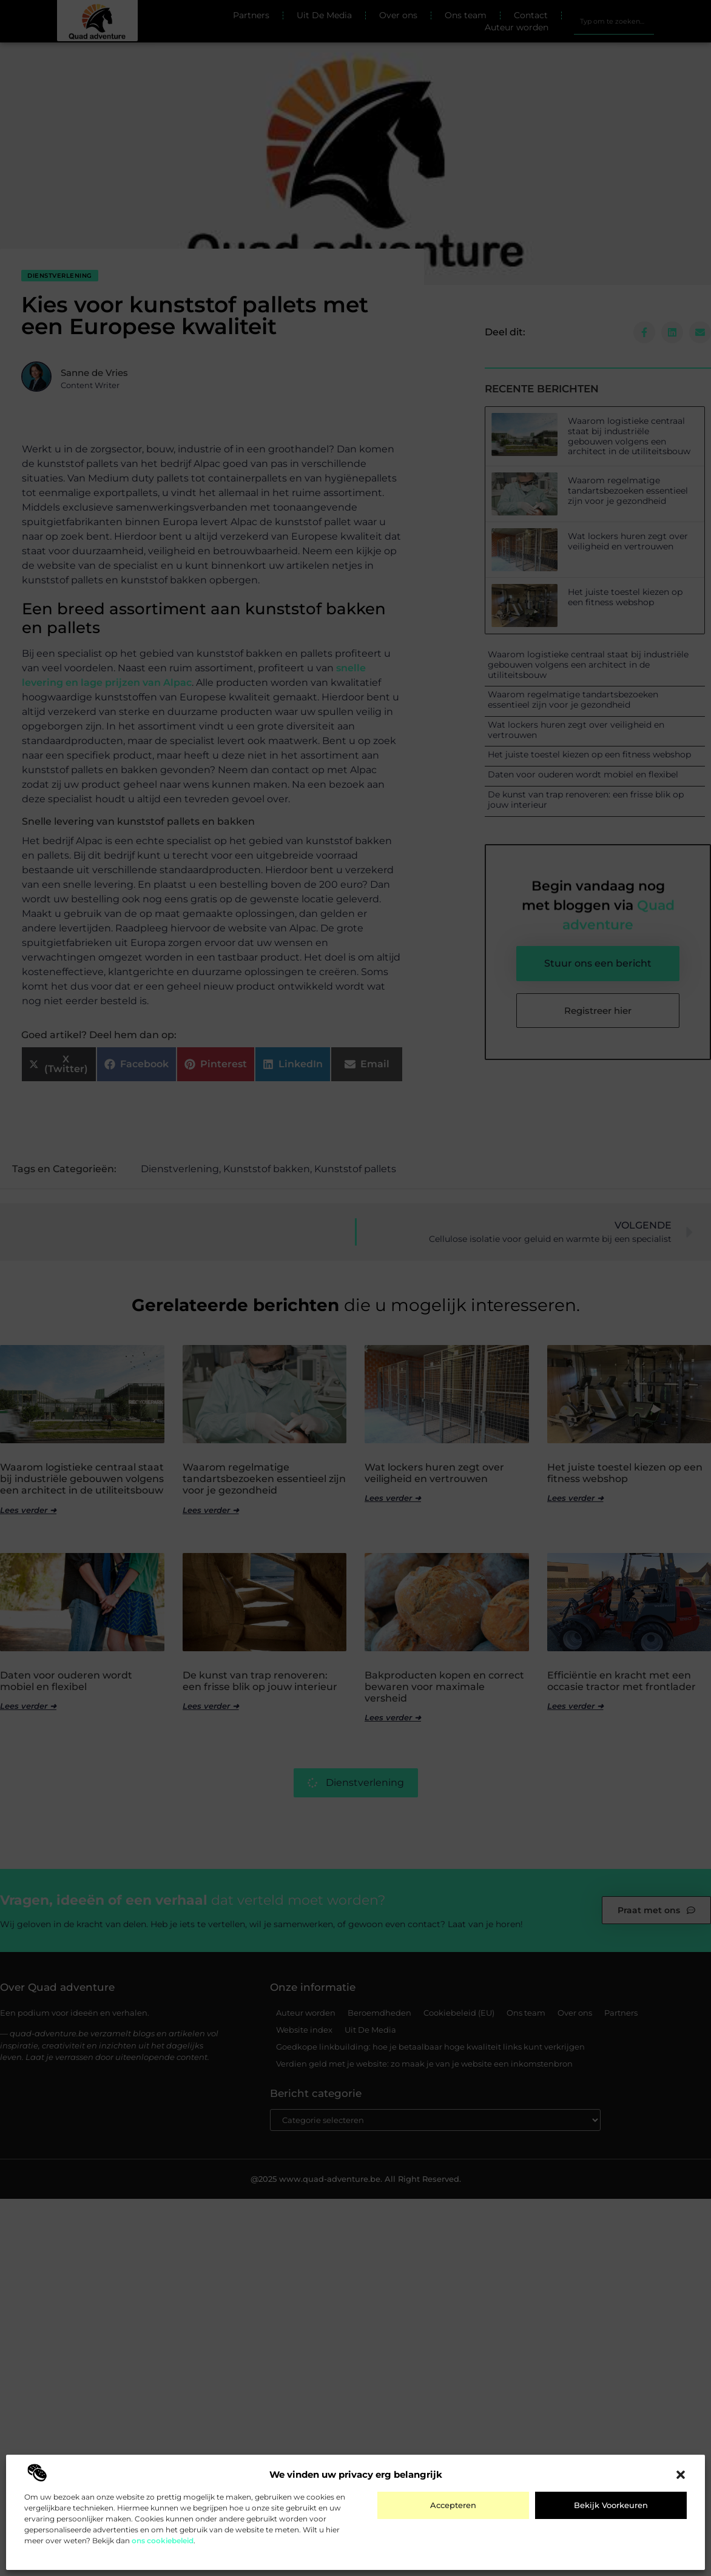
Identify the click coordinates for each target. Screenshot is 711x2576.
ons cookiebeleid (163, 2540)
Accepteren (453, 2505)
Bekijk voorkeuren (611, 2505)
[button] (681, 2475)
